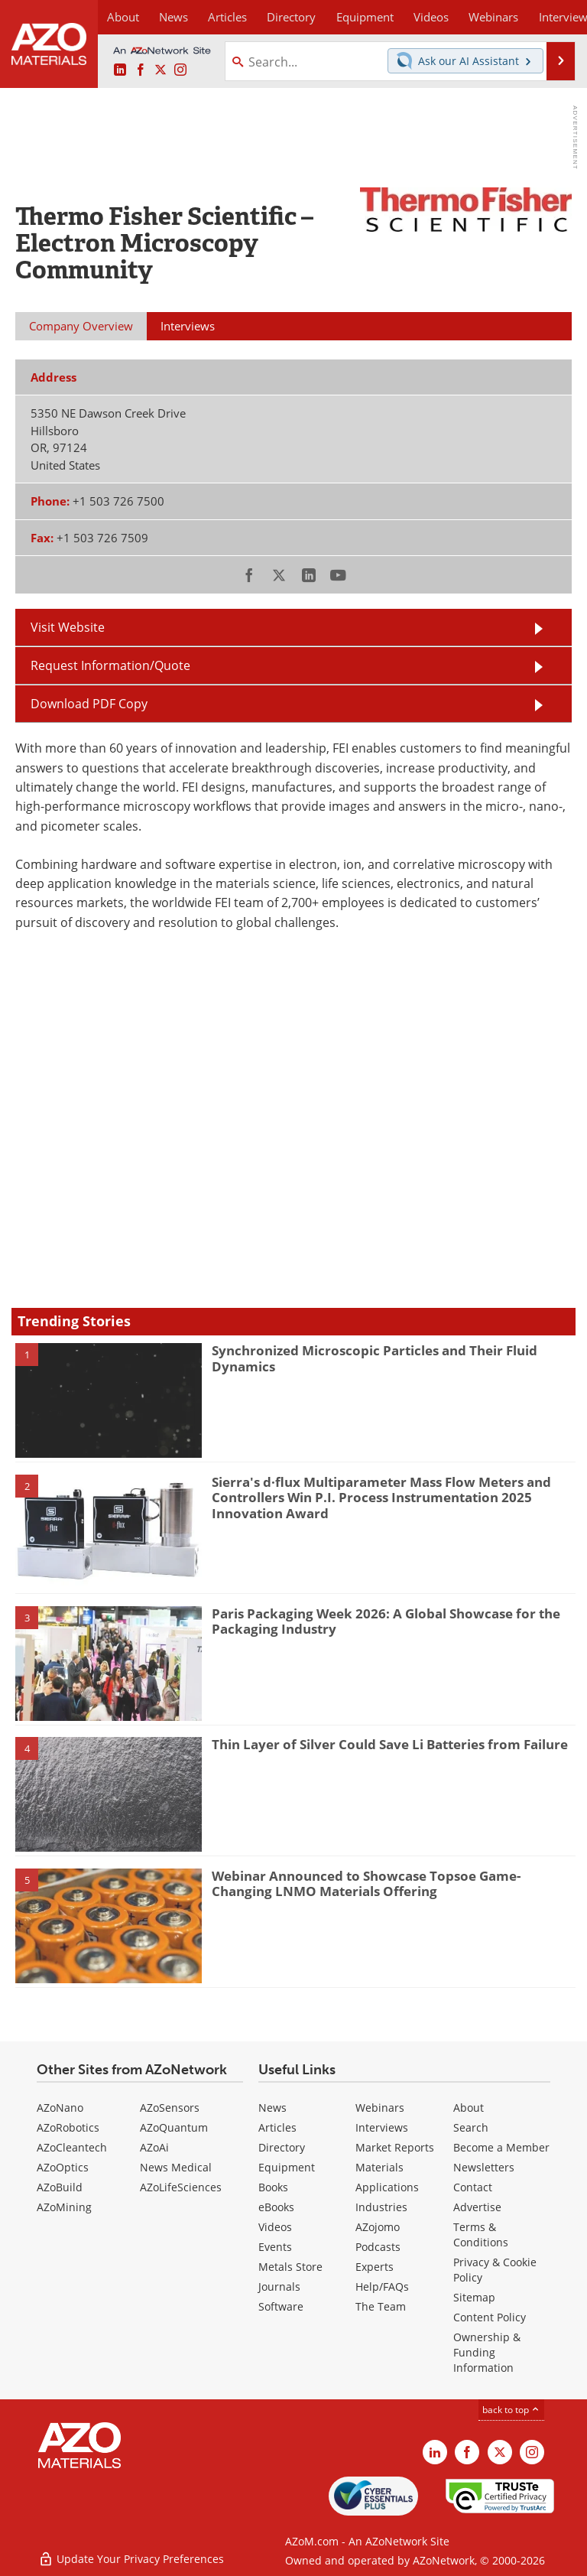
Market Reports (394, 2147)
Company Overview (81, 325)
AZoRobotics (68, 2127)
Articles (277, 2127)
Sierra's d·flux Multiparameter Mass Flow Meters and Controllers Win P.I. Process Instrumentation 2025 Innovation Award (381, 1497)
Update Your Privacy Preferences (131, 2556)
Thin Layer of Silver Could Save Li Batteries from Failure (390, 1744)
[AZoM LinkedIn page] (120, 70)
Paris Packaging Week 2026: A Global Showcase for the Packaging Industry (386, 1621)
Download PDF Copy (89, 703)
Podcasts (378, 2246)
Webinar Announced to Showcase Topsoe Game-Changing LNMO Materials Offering (366, 1883)
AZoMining (64, 2207)
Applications (387, 2187)
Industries (381, 2207)
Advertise (477, 2207)
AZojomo (377, 2227)
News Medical (176, 2167)
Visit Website (68, 627)
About (468, 2107)
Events (275, 2246)
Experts (374, 2266)
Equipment (286, 2167)
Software (280, 2306)
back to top (511, 2409)
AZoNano (60, 2107)
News (272, 2107)
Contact (472, 2187)
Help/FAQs (382, 2286)
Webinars (379, 2107)
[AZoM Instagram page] (180, 70)
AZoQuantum (174, 2127)
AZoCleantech (72, 2147)
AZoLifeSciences (181, 2187)
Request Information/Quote (110, 665)
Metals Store (290, 2266)
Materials (379, 2167)
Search (470, 2127)
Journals (279, 2286)
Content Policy (489, 2317)
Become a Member (501, 2147)
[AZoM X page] (160, 70)
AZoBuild (60, 2187)
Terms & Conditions (480, 2234)
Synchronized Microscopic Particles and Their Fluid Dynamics (374, 1358)
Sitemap (474, 2297)
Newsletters (483, 2167)
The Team (380, 2306)
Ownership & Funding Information (487, 2352)
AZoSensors (169, 2107)
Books (273, 2187)
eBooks (276, 2207)
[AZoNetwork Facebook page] (141, 70)
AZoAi (154, 2147)
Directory (279, 16)
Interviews (381, 2127)
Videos (275, 2227)
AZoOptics (63, 2167)
